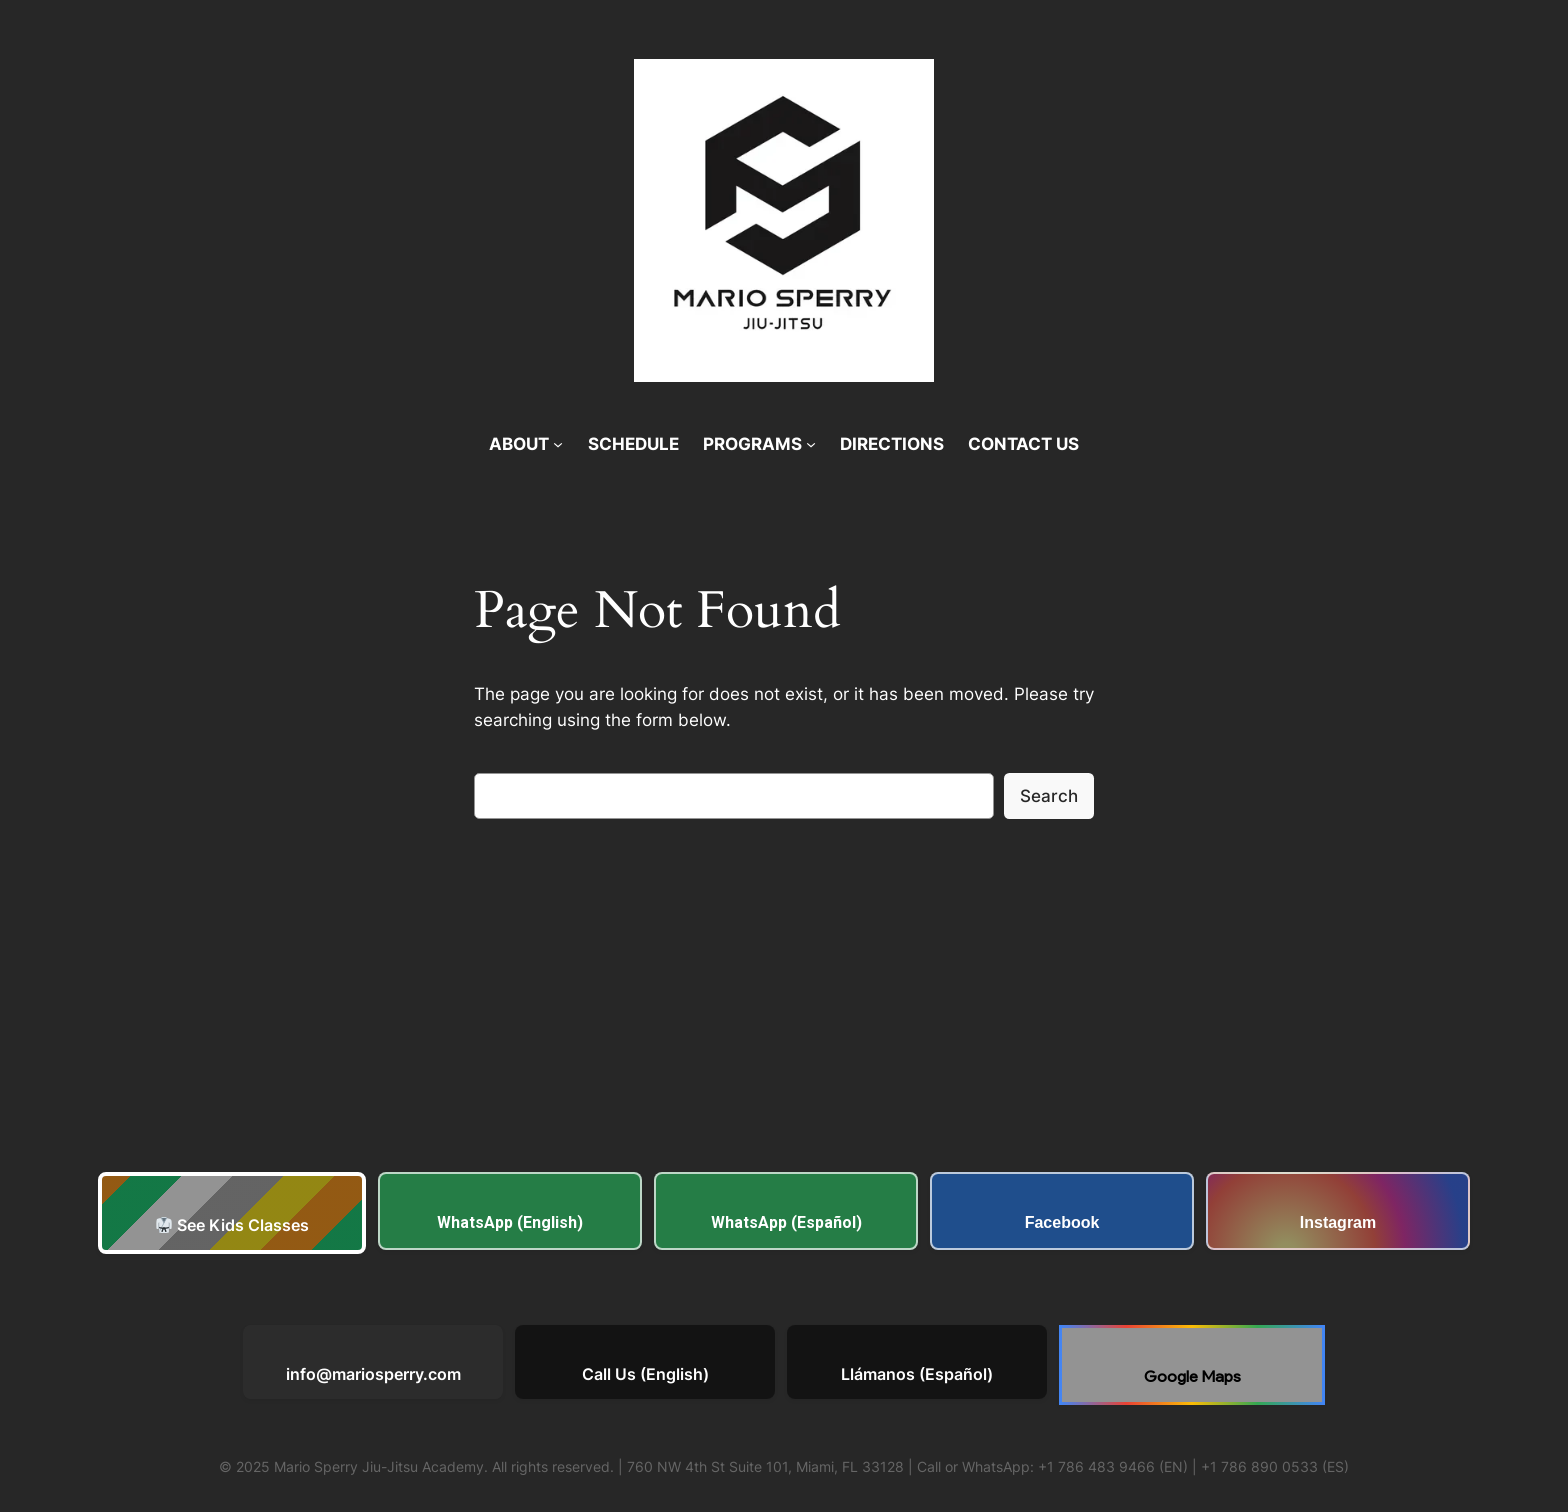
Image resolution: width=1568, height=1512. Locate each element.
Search (1049, 796)
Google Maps (1192, 1376)
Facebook (1062, 1222)
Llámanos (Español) (917, 1374)
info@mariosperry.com (373, 1374)
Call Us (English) (645, 1374)
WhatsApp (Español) (786, 1222)
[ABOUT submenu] (558, 444)
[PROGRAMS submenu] (811, 444)
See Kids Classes (232, 1225)
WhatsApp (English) (510, 1222)
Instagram (1338, 1222)
